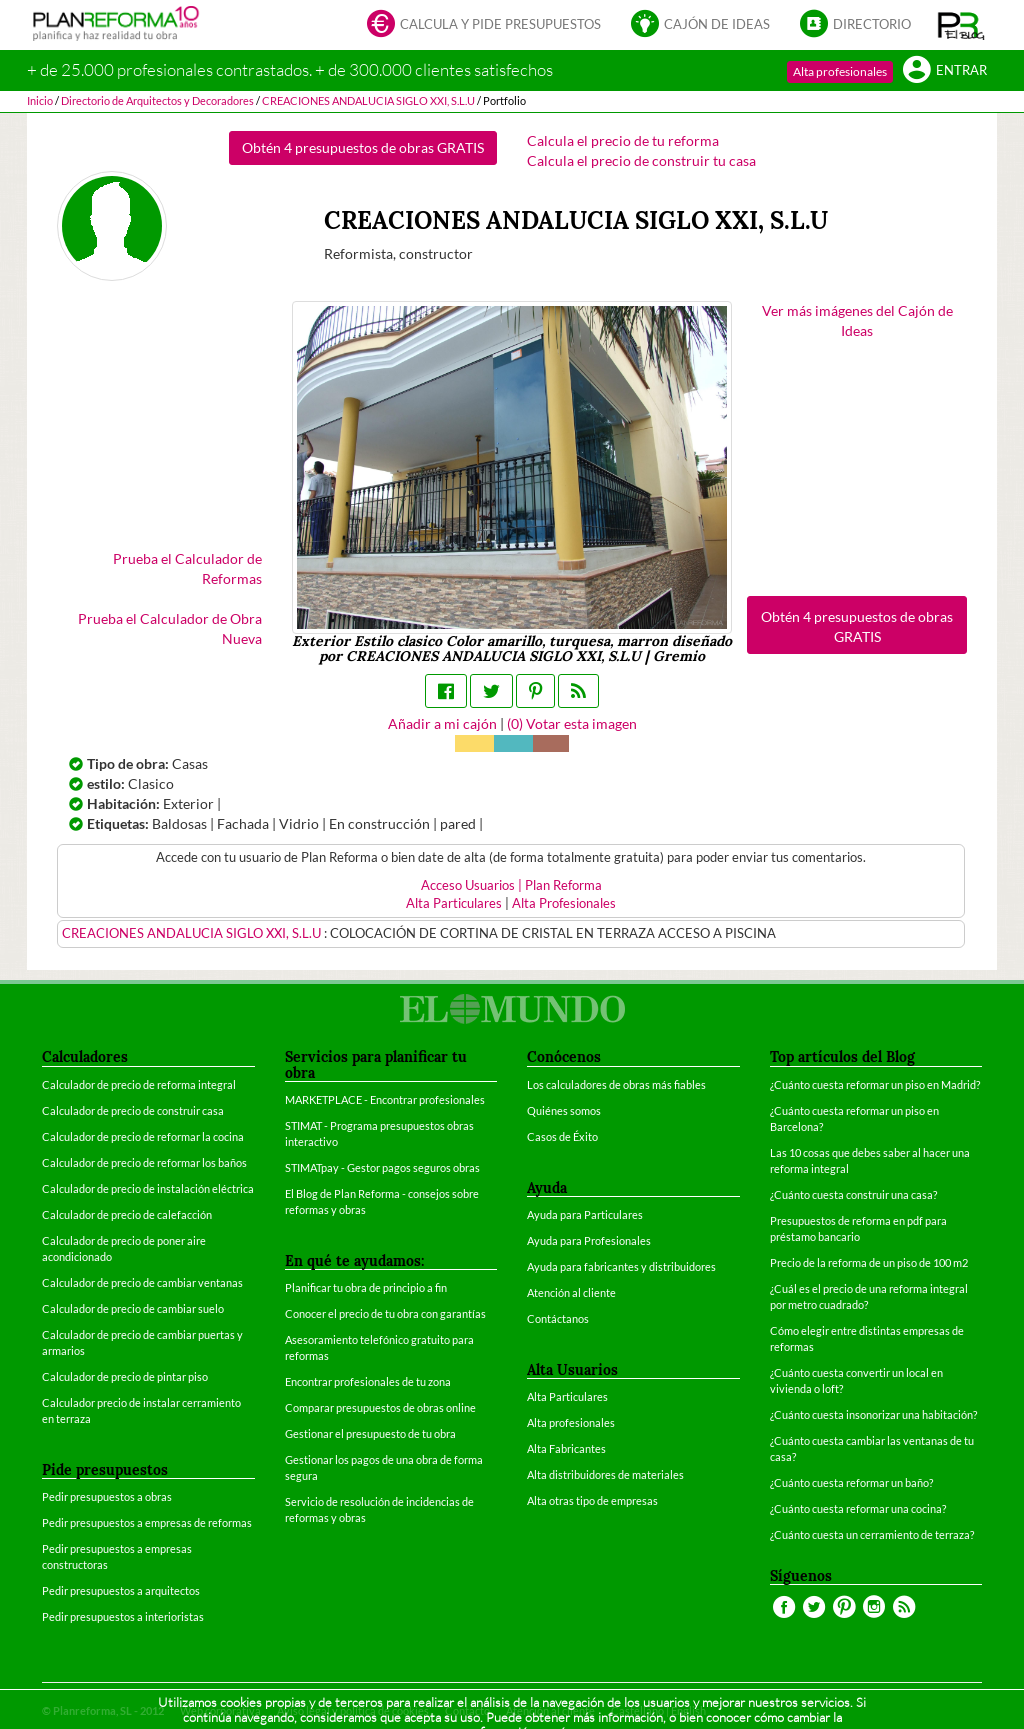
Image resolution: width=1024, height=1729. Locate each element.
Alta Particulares (454, 903)
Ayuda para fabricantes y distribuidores (621, 1266)
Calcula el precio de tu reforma (623, 140)
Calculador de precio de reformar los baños (144, 1162)
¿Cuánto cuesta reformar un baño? (851, 1482)
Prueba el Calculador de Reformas (187, 568)
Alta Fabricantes (566, 1448)
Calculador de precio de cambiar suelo (133, 1308)
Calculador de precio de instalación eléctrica (148, 1188)
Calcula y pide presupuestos (484, 25)
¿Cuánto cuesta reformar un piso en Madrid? (875, 1084)
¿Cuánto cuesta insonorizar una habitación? (873, 1414)
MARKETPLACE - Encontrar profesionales (385, 1099)
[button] (961, 25)
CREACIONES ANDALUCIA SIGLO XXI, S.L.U (193, 933)
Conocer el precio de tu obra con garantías (385, 1313)
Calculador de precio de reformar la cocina (143, 1136)
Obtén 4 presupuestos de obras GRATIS (363, 147)
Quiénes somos (564, 1110)
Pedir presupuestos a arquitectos (121, 1590)
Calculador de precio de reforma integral (139, 1084)
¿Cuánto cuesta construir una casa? (853, 1194)
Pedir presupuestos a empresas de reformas (147, 1522)
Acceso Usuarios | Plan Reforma (511, 885)
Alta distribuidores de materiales (605, 1474)
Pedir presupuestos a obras (107, 1496)
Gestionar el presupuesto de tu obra (370, 1433)
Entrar (945, 71)
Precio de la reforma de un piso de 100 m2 (869, 1262)
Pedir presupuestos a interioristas (123, 1616)
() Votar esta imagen (572, 723)
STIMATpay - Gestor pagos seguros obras (382, 1167)
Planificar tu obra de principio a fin (366, 1287)
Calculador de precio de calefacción (127, 1214)
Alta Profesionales (564, 903)
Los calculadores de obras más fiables (616, 1084)
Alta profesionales (840, 71)
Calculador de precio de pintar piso (125, 1376)
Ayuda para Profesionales (589, 1240)
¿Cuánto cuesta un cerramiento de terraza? (872, 1534)
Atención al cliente (571, 1292)
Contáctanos (558, 1318)
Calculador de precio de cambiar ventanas (142, 1282)
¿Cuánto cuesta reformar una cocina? (858, 1508)
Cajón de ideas (700, 25)
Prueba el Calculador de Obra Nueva (170, 628)
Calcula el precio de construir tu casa (641, 160)
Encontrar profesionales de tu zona (368, 1381)
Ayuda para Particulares (585, 1214)
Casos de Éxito (562, 1136)
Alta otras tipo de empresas (592, 1500)
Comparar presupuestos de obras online (380, 1407)
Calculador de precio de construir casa (133, 1110)
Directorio (855, 25)
